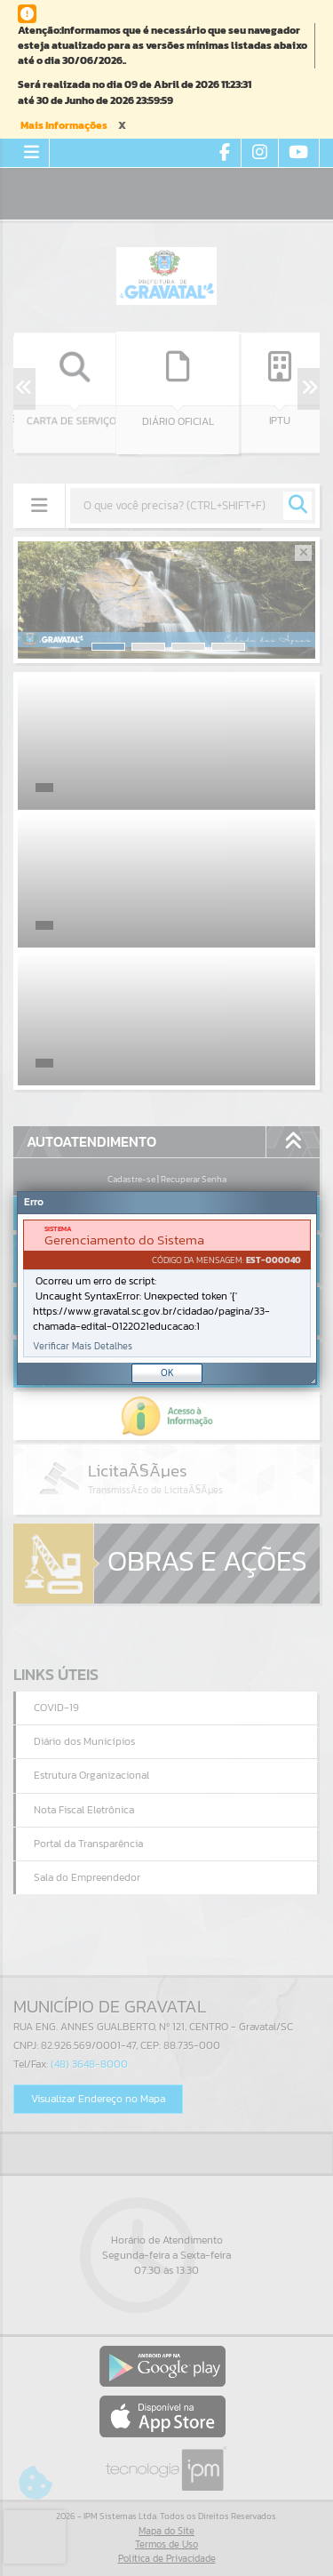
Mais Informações (63, 125)
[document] (167, 1288)
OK (167, 1372)
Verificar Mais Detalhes (82, 1346)
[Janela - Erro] (167, 1288)
